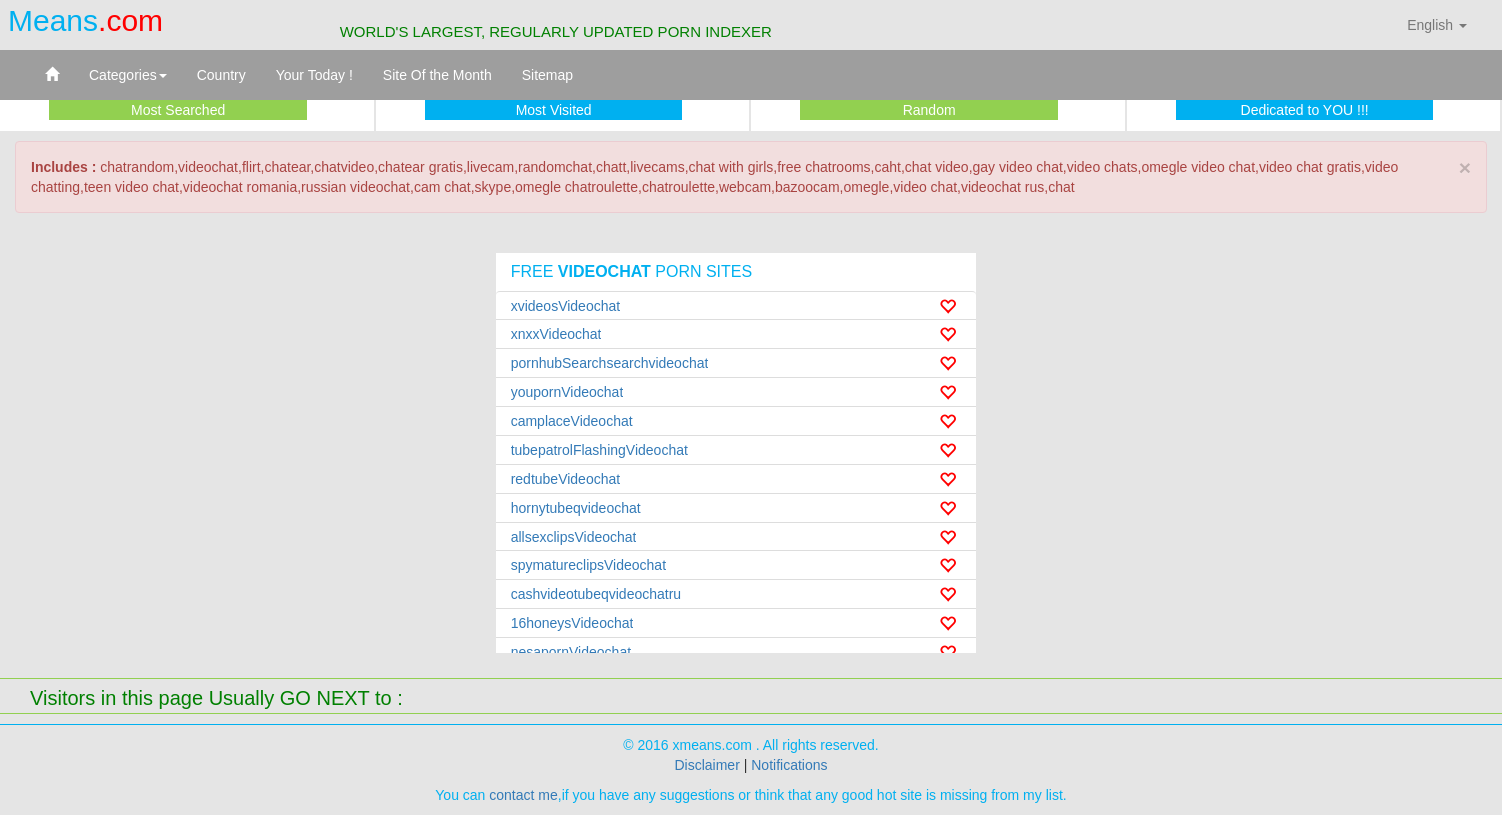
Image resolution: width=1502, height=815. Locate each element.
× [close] (1465, 167)
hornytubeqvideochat (576, 508)
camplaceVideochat (572, 421)
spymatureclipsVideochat (588, 565)
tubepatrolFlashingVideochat (599, 450)
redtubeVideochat (566, 479)
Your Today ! (314, 75)
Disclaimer (706, 765)
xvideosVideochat (565, 306)
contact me (523, 795)
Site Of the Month (437, 75)
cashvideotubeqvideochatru (596, 594)
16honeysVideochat (572, 623)
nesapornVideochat (571, 652)
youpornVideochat (567, 392)
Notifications (789, 765)
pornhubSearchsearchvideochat (610, 363)
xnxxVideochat (556, 334)
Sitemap (547, 75)
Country (221, 75)
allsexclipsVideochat (574, 537)
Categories (128, 75)
